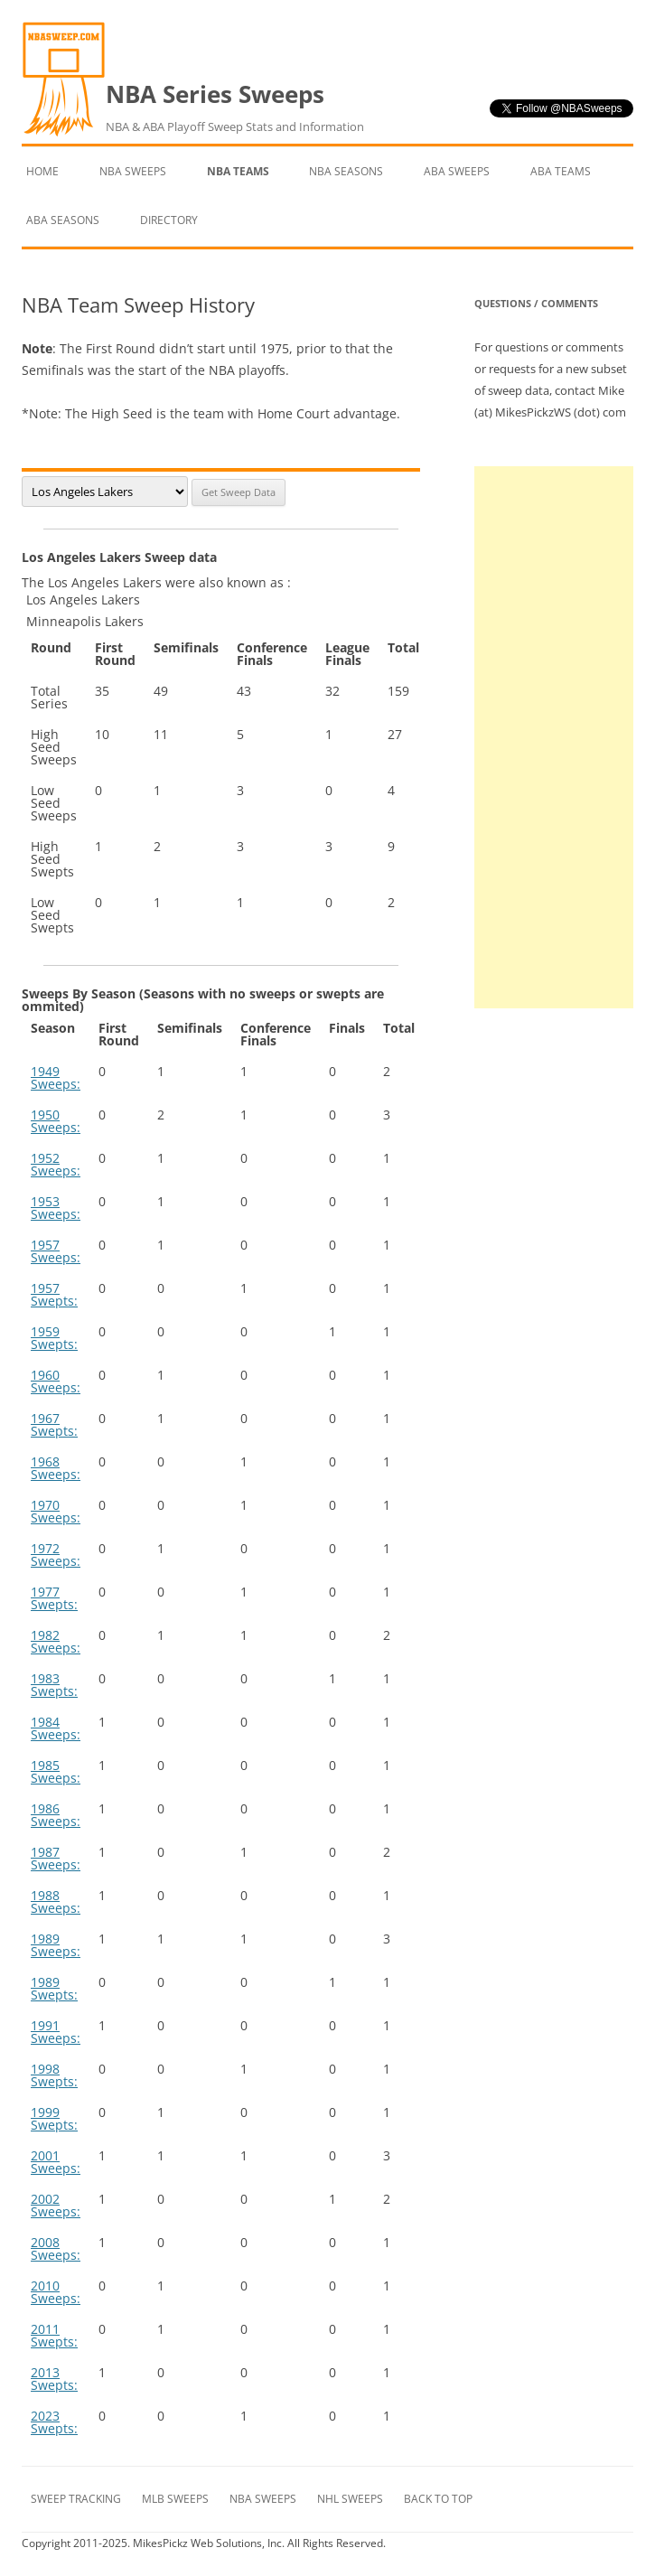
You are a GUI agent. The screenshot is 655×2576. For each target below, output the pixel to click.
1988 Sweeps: (55, 1901)
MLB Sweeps (175, 2498)
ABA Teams (560, 171)
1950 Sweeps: (55, 1121)
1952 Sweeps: (55, 1164)
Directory (169, 220)
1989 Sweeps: (55, 1945)
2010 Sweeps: (55, 2292)
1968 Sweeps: (55, 1468)
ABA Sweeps (457, 171)
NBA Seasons (346, 171)
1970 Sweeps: (55, 1511)
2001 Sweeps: (55, 2162)
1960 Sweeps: (55, 1381)
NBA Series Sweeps (235, 107)
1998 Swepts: (54, 2075)
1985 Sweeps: (55, 1771)
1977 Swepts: (54, 1598)
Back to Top (438, 2498)
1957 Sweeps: (55, 1251)
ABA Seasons (62, 220)
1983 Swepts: (54, 1685)
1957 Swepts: (54, 1294)
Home (42, 171)
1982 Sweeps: (55, 1641)
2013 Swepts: (54, 2378)
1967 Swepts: (54, 1424)
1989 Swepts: (54, 1988)
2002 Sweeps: (55, 2205)
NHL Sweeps (350, 2498)
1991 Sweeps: (55, 2032)
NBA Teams (238, 171)
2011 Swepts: (54, 2335)
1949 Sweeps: (55, 1077)
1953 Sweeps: (55, 1207)
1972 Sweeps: (55, 1554)
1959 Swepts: (54, 1338)
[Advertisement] (553, 737)
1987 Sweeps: (55, 1858)
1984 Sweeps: (55, 1728)
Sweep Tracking (76, 2498)
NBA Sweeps (132, 171)
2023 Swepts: (54, 2422)
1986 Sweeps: (55, 1815)
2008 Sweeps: (55, 2248)
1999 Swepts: (54, 2118)
